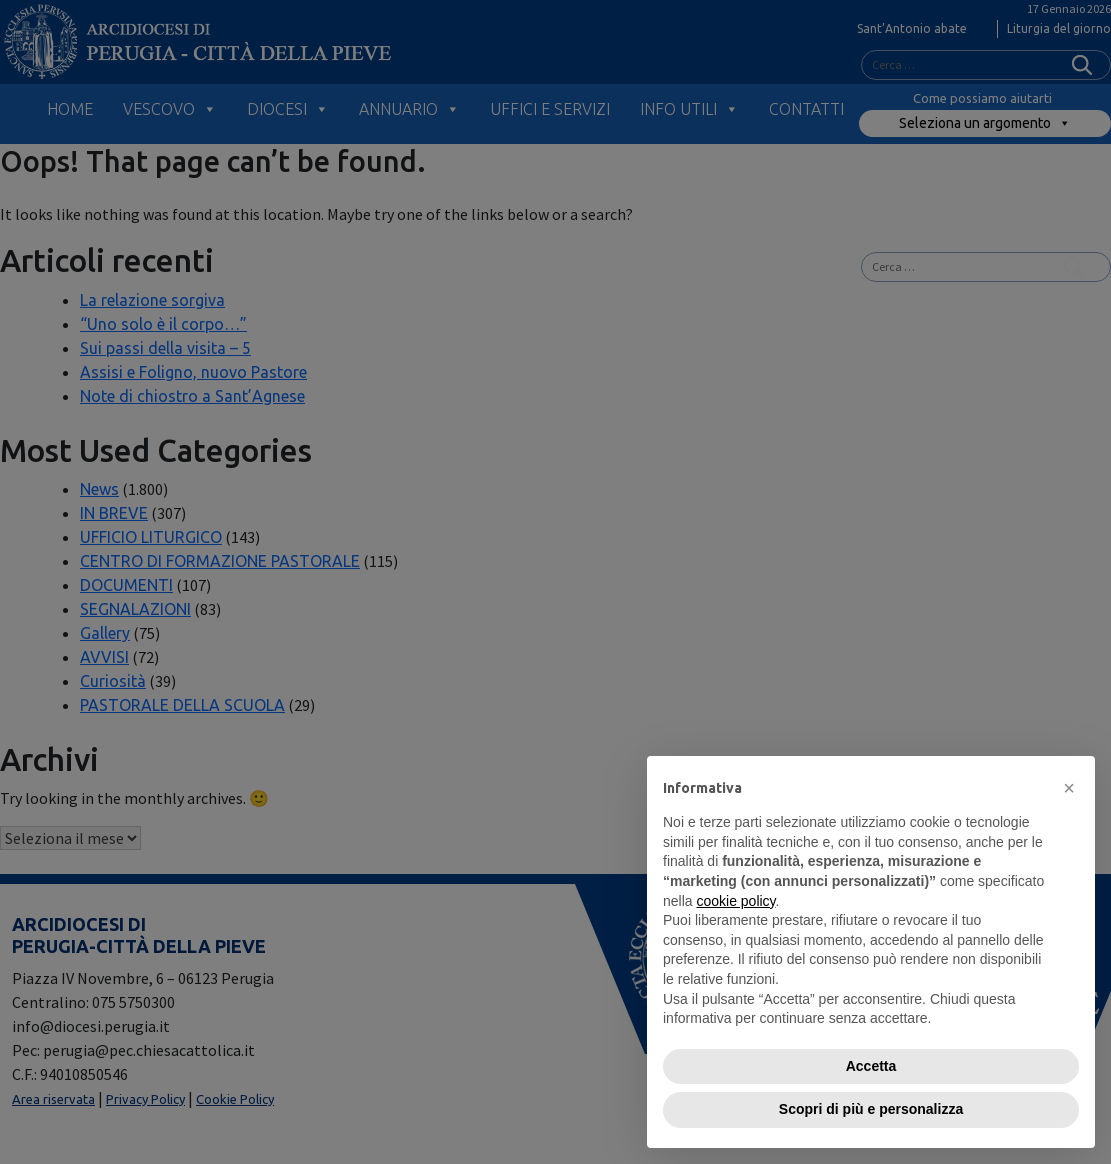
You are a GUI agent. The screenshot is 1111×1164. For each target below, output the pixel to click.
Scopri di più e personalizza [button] (871, 1109)
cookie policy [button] (735, 901)
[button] (1069, 788)
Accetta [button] (871, 1066)
